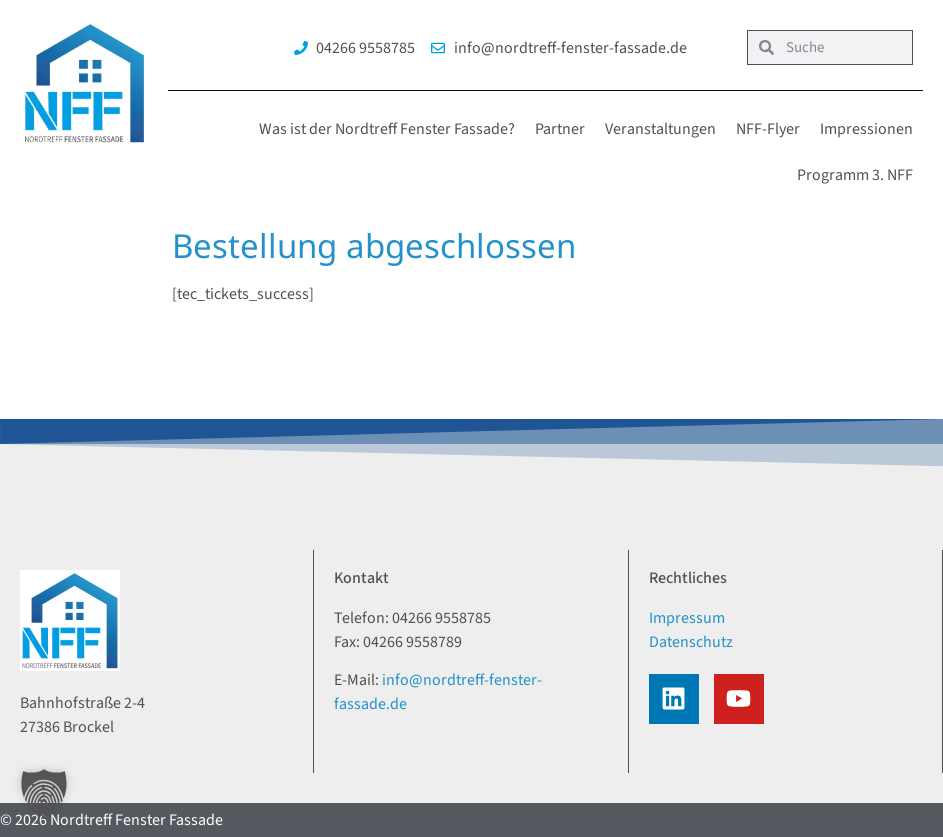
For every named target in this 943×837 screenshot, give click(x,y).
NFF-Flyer (768, 129)
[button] (44, 793)
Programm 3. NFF (855, 175)
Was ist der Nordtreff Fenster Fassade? (387, 129)
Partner (560, 129)
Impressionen (866, 129)
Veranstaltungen (660, 129)
